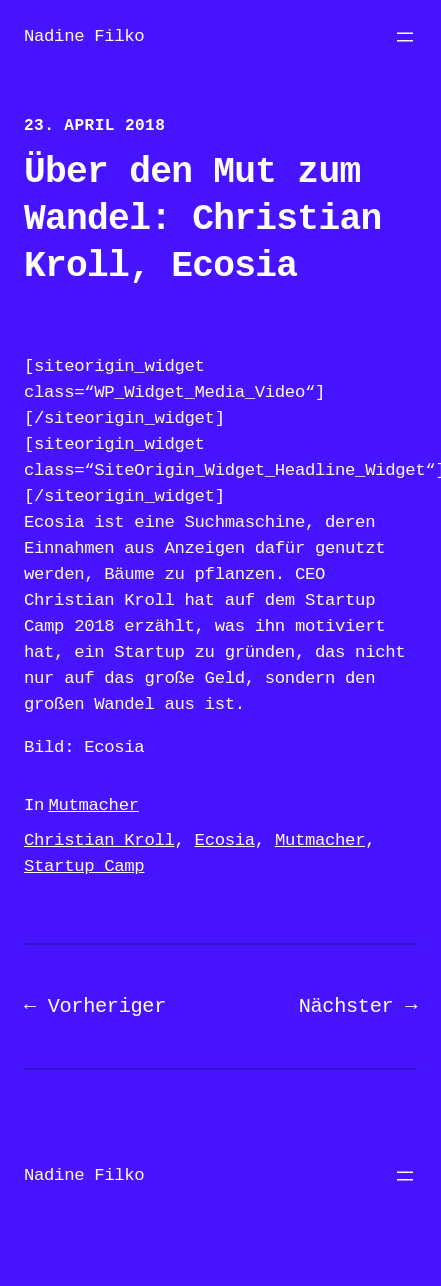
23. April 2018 (94, 126)
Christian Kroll (99, 840)
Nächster (346, 1006)
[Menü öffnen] (405, 37)
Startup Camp (84, 866)
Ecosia (225, 840)
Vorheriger (107, 1006)
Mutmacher (93, 805)
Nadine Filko (84, 36)
